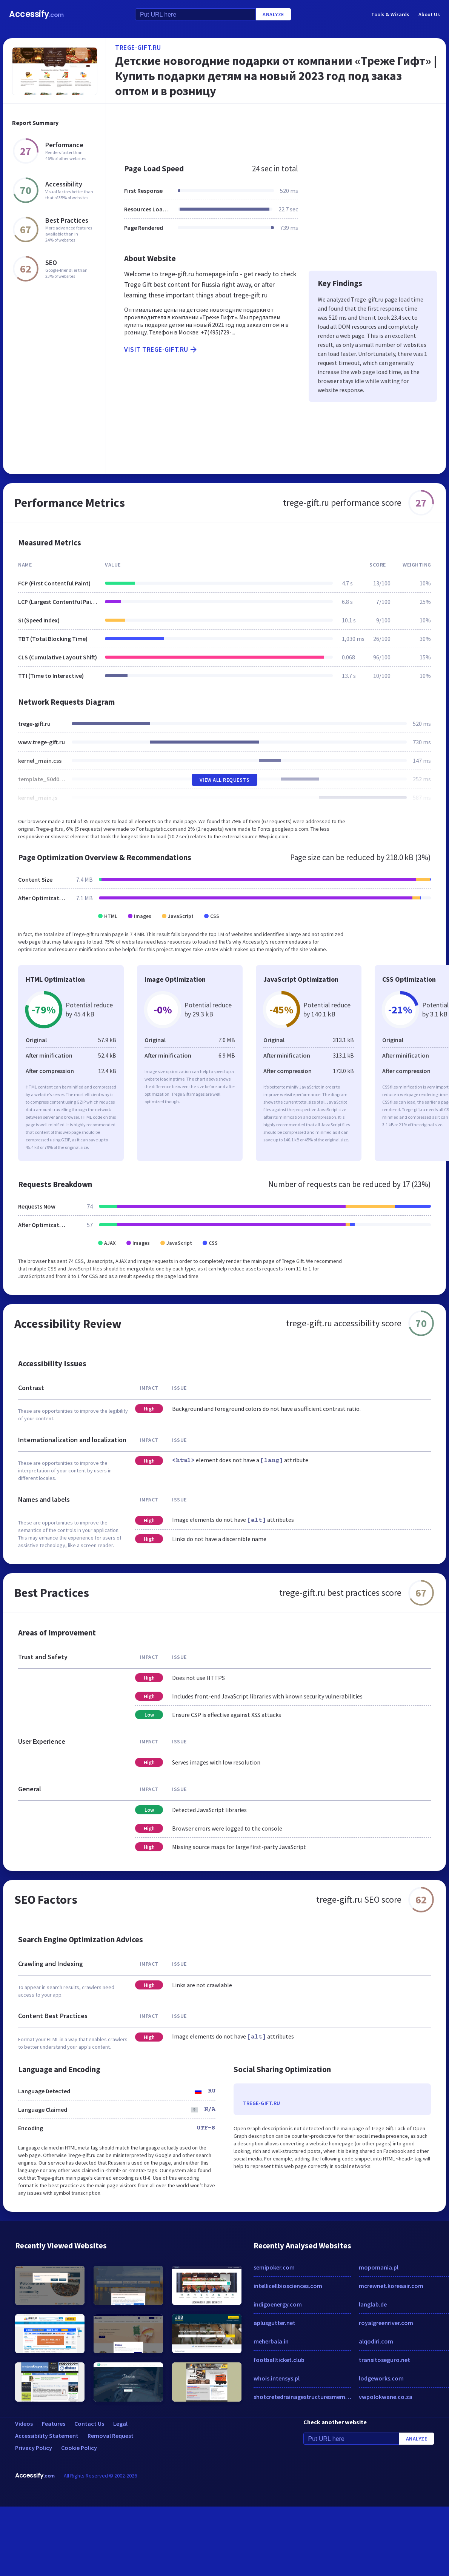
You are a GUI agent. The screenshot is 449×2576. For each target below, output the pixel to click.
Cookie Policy (79, 2447)
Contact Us (89, 2423)
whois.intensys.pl (277, 2378)
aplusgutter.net (274, 2323)
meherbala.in (271, 2341)
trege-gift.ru (138, 47)
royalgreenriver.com (386, 2323)
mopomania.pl (378, 2267)
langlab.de (373, 2304)
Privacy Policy (33, 2447)
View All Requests (225, 779)
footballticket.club (279, 2360)
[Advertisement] (239, 130)
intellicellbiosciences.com (288, 2286)
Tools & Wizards (390, 14)
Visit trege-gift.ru (161, 349)
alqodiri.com (376, 2341)
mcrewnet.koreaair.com (391, 2286)
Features (53, 2423)
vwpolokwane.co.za (385, 2396)
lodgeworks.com (381, 2378)
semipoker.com (274, 2267)
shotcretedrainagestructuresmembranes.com (302, 2396)
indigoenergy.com (278, 2304)
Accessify (36, 14)
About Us (429, 14)
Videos (24, 2423)
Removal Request (111, 2435)
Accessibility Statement (46, 2435)
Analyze (273, 14)
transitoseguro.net (384, 2360)
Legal (120, 2423)
